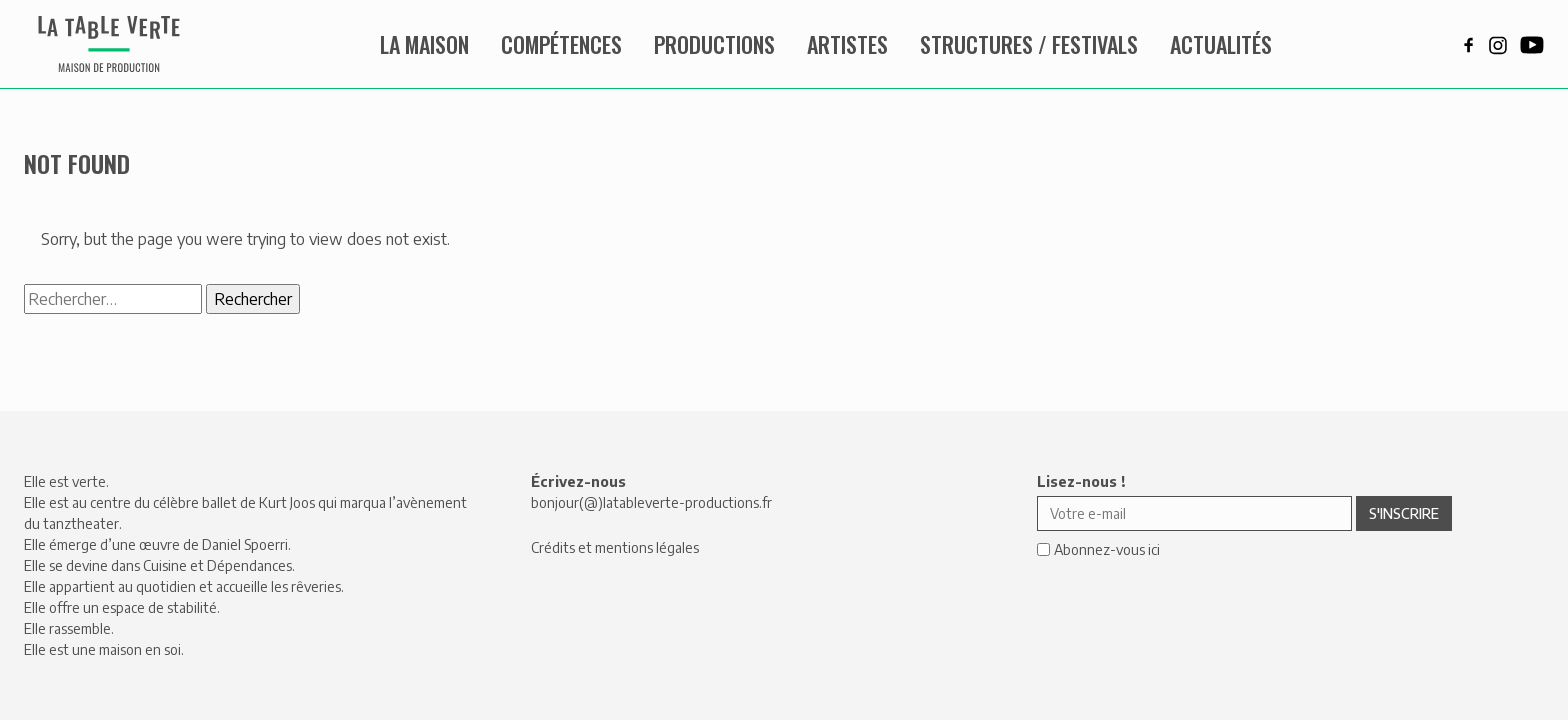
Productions (714, 44)
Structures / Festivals (1029, 44)
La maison (424, 44)
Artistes (847, 44)
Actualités (1221, 44)
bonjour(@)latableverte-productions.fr (651, 502)
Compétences (561, 44)
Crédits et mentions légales (615, 547)
